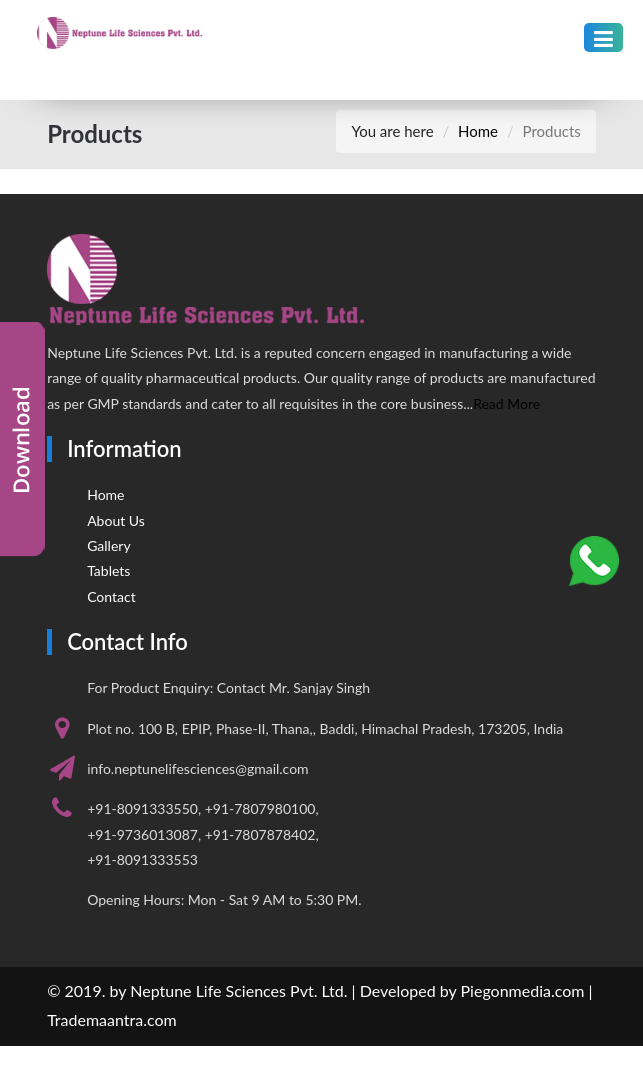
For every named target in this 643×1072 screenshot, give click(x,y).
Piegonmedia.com (523, 990)
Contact (111, 596)
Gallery (108, 545)
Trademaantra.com (112, 1019)
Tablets (108, 570)
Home (478, 131)
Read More (506, 403)
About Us (116, 520)
